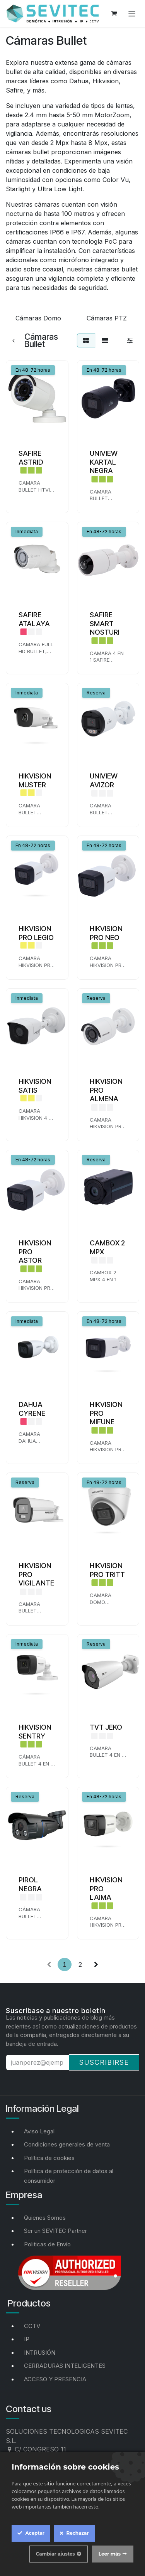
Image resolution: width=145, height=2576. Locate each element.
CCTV (32, 2326)
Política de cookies (49, 2158)
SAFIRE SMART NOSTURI (104, 623)
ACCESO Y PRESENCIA (55, 2379)
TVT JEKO (106, 1727)
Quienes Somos (45, 2217)
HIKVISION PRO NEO (106, 933)
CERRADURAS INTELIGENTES (65, 2365)
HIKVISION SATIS (35, 1085)
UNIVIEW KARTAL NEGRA (104, 462)
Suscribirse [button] (104, 2062)
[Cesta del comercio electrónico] (114, 13)
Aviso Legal (39, 2131)
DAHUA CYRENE (32, 1408)
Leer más (110, 2554)
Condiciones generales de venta (67, 2144)
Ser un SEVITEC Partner (55, 2230)
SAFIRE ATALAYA (34, 618)
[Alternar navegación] (132, 13)
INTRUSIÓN (39, 2352)
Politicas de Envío (47, 2244)
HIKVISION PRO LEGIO (36, 933)
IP (26, 2339)
